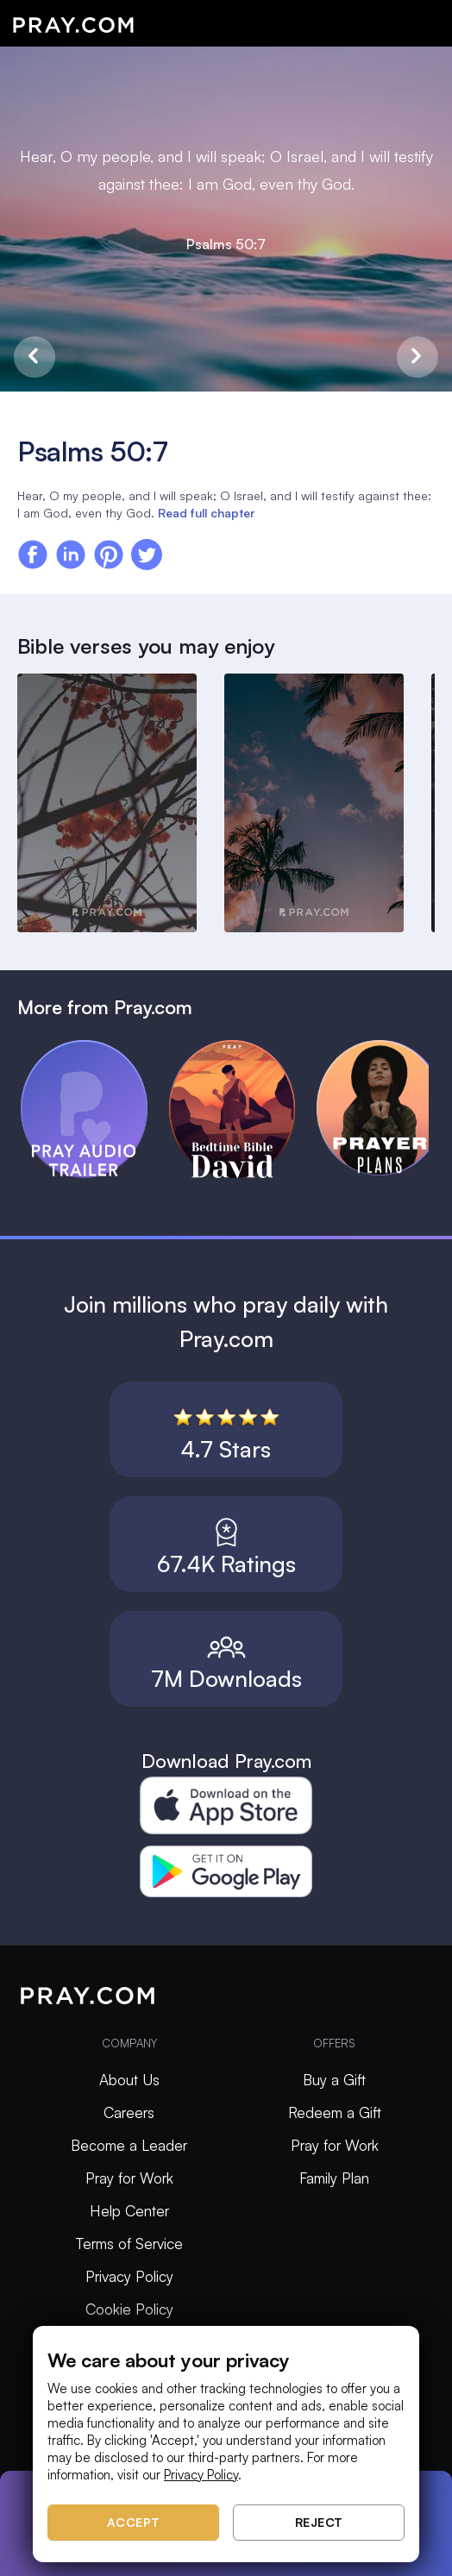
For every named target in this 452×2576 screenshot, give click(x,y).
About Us (129, 2080)
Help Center (129, 2211)
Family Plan (334, 2178)
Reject (319, 2522)
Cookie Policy (129, 2309)
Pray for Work (129, 2178)
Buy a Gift (334, 2080)
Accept (133, 2522)
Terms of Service (129, 2243)
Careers (129, 2112)
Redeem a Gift (334, 2112)
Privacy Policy (129, 2276)
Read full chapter (206, 512)
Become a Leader (129, 2145)
